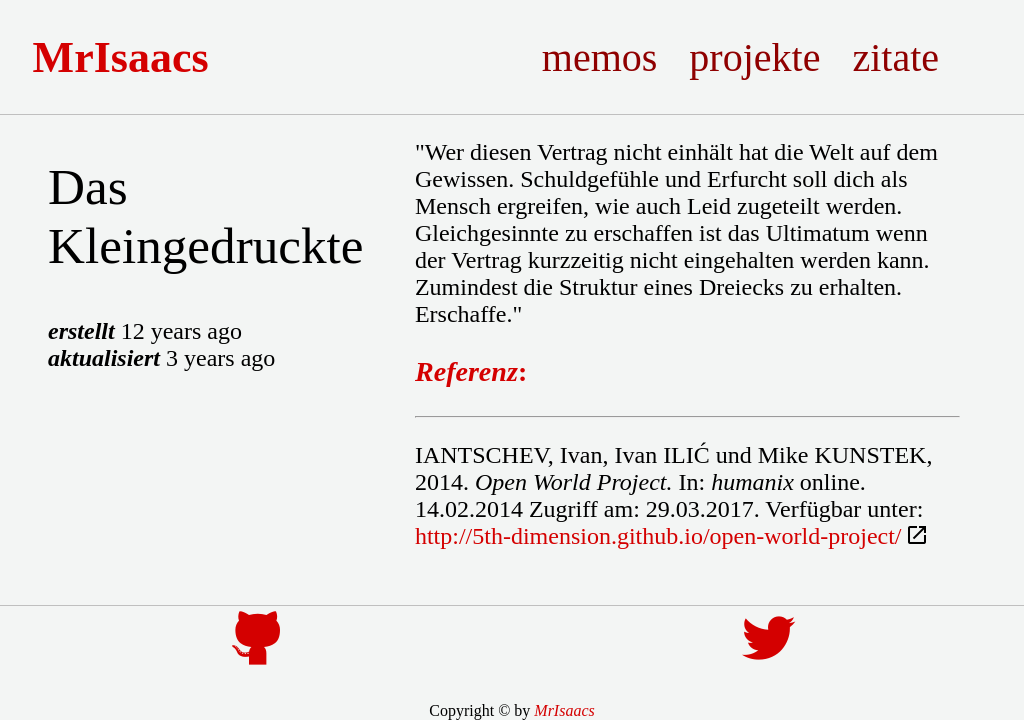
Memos (615, 57)
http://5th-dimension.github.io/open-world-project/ (658, 536)
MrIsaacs (136, 57)
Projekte (770, 57)
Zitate (911, 57)
